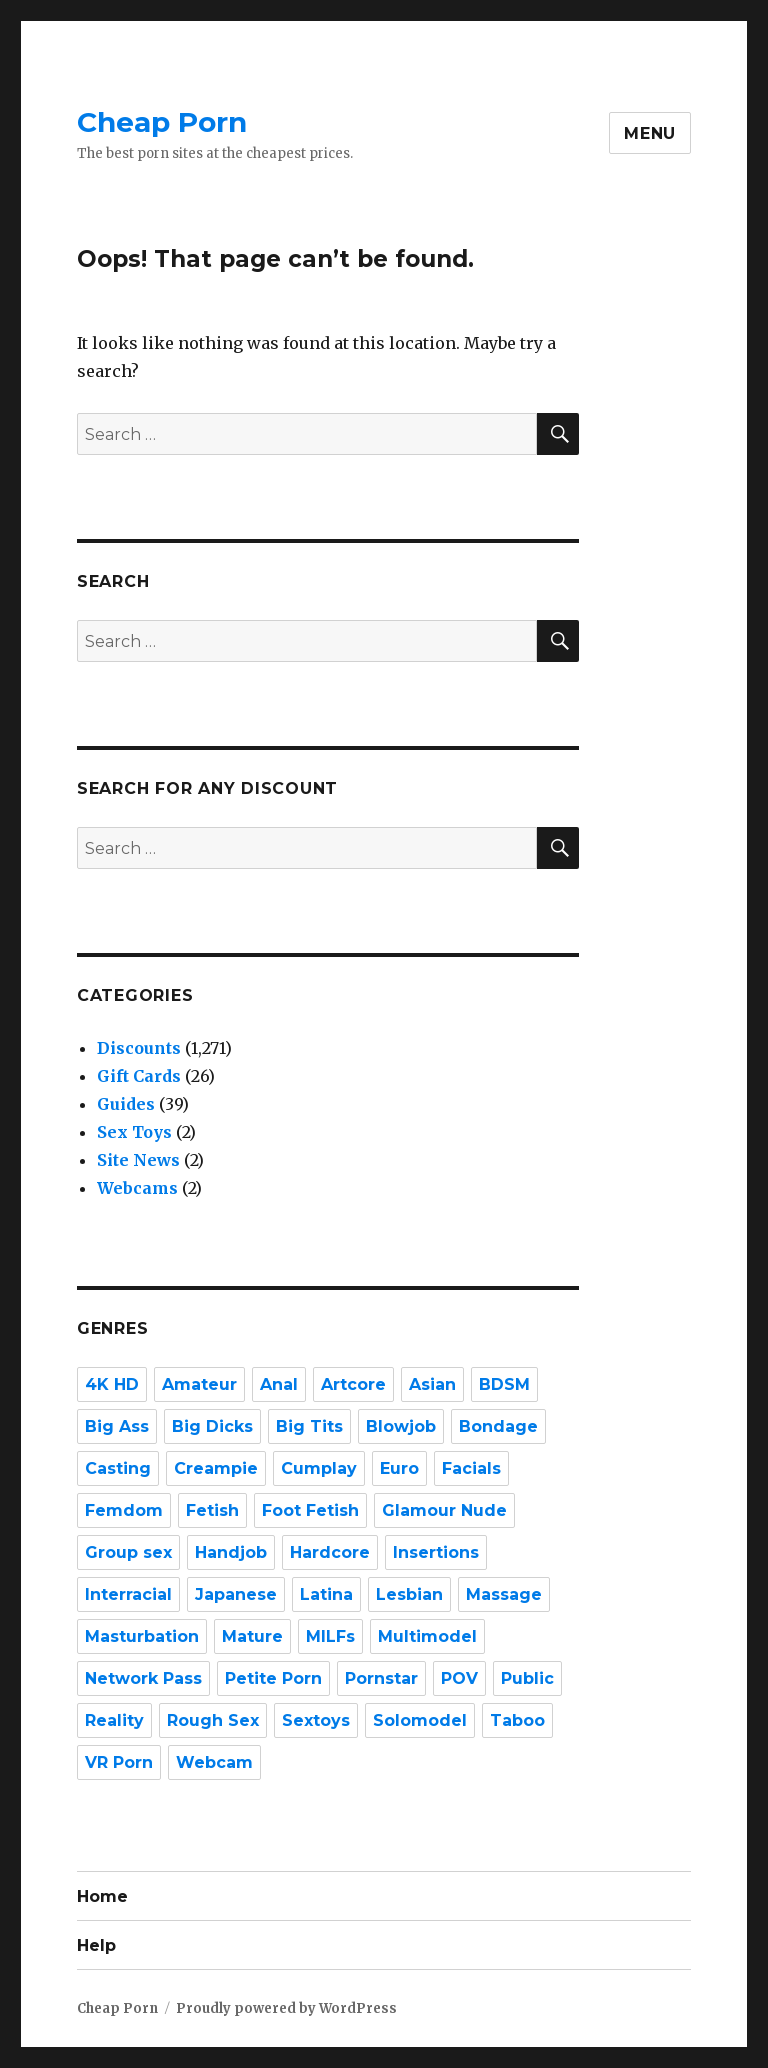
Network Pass (143, 1678)
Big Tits (309, 1426)
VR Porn (119, 1762)
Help (96, 1945)
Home (102, 1896)
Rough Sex (213, 1720)
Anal (279, 1384)
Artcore (353, 1384)
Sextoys (316, 1720)
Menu (650, 133)
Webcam (214, 1762)
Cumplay (319, 1468)
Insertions (436, 1552)
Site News (138, 1160)
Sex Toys (134, 1132)
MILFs (330, 1636)
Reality (114, 1720)
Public (527, 1678)
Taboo (517, 1720)
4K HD (112, 1384)
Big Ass (117, 1426)
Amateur (199, 1384)
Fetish (212, 1510)
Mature (252, 1636)
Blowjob (401, 1426)
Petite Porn (273, 1678)
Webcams (137, 1188)
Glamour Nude (444, 1510)
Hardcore (330, 1552)
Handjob (231, 1552)
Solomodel (420, 1720)
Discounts (139, 1048)
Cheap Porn (162, 122)
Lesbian (409, 1594)
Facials (471, 1468)
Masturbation (142, 1636)
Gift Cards (139, 1076)
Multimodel (427, 1636)
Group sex (128, 1552)
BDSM (504, 1384)
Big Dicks (212, 1426)
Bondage (498, 1426)
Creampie (216, 1468)
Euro (399, 1468)
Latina (326, 1594)
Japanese (236, 1594)
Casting (118, 1468)
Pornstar (381, 1678)
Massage (504, 1594)
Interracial (128, 1594)
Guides (126, 1104)
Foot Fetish (310, 1510)
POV (459, 1678)
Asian (432, 1384)
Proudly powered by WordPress (286, 2008)
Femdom (124, 1510)
